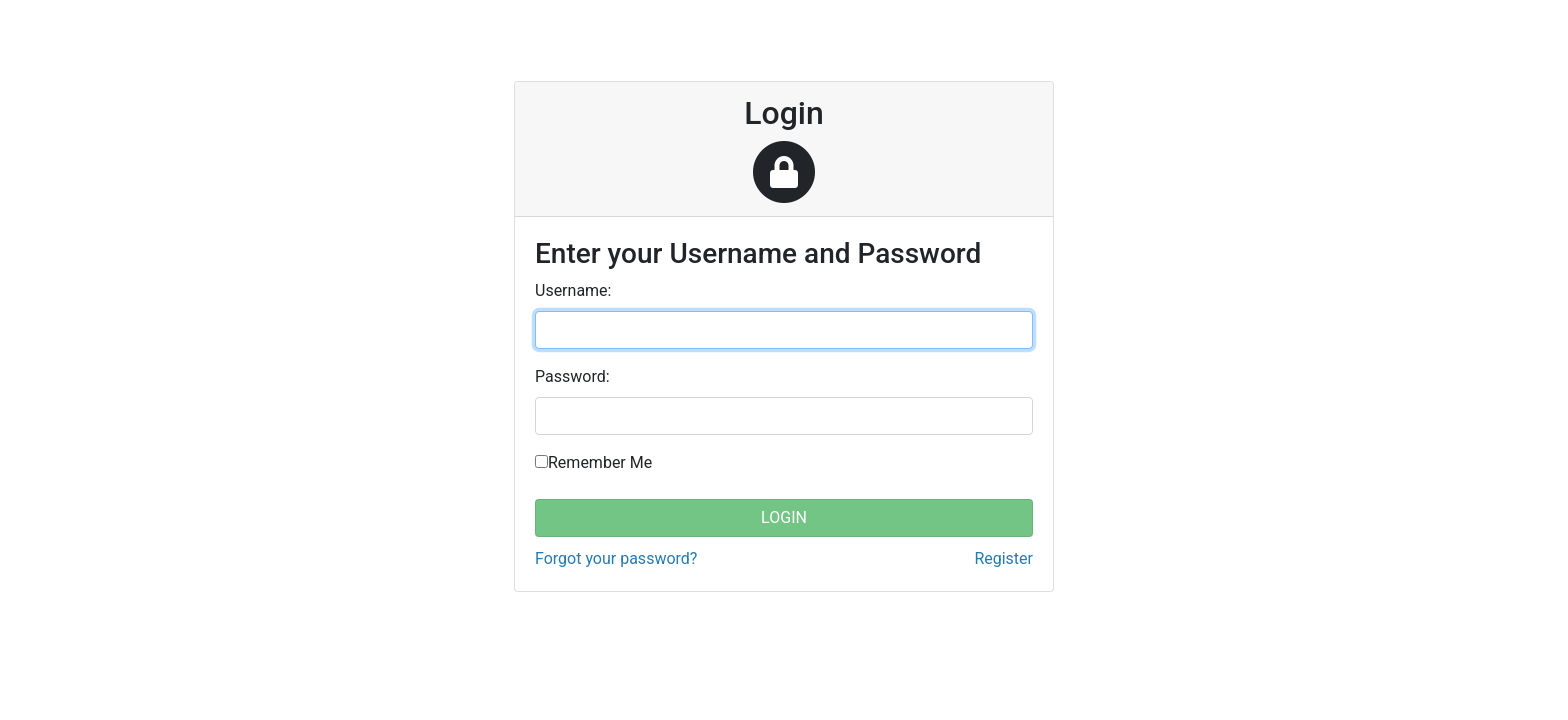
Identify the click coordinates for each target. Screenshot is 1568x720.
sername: (573, 290)
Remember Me (600, 462)
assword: (572, 376)
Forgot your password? (616, 558)
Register (1003, 558)
